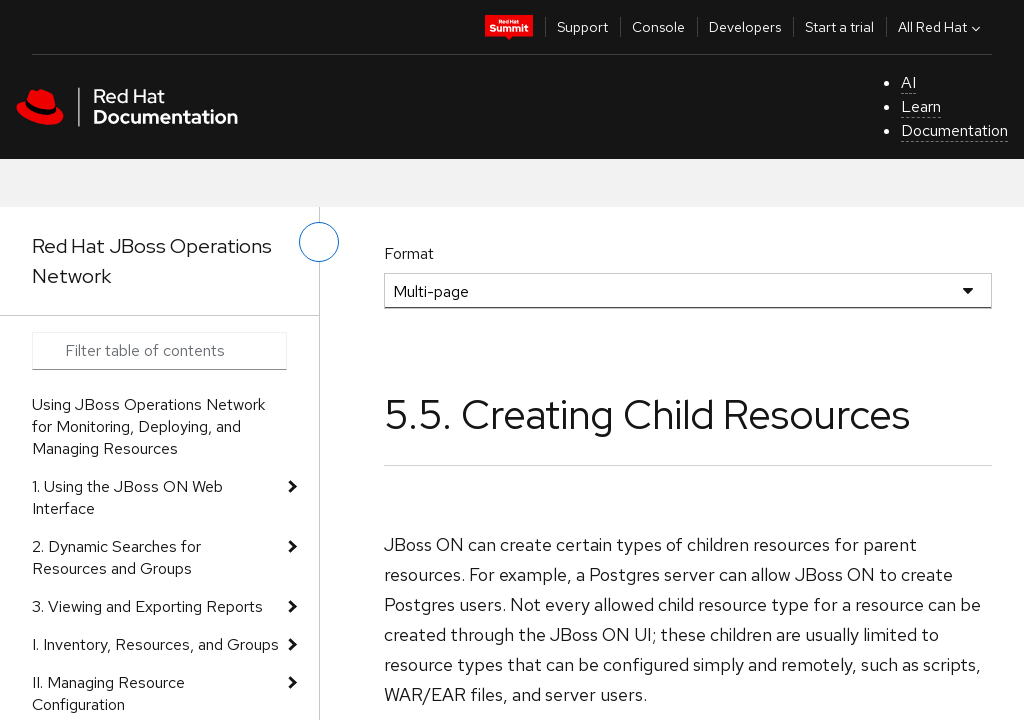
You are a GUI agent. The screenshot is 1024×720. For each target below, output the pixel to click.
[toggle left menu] (319, 242)
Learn (921, 106)
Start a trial (839, 27)
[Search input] (159, 351)
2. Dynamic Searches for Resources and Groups (116, 557)
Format (409, 253)
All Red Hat (941, 27)
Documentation (954, 130)
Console (658, 27)
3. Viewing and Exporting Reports (147, 606)
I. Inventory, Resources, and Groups (155, 644)
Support (582, 27)
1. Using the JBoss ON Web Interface (127, 497)
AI (908, 82)
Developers (745, 27)
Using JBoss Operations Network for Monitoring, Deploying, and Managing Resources (148, 426)
